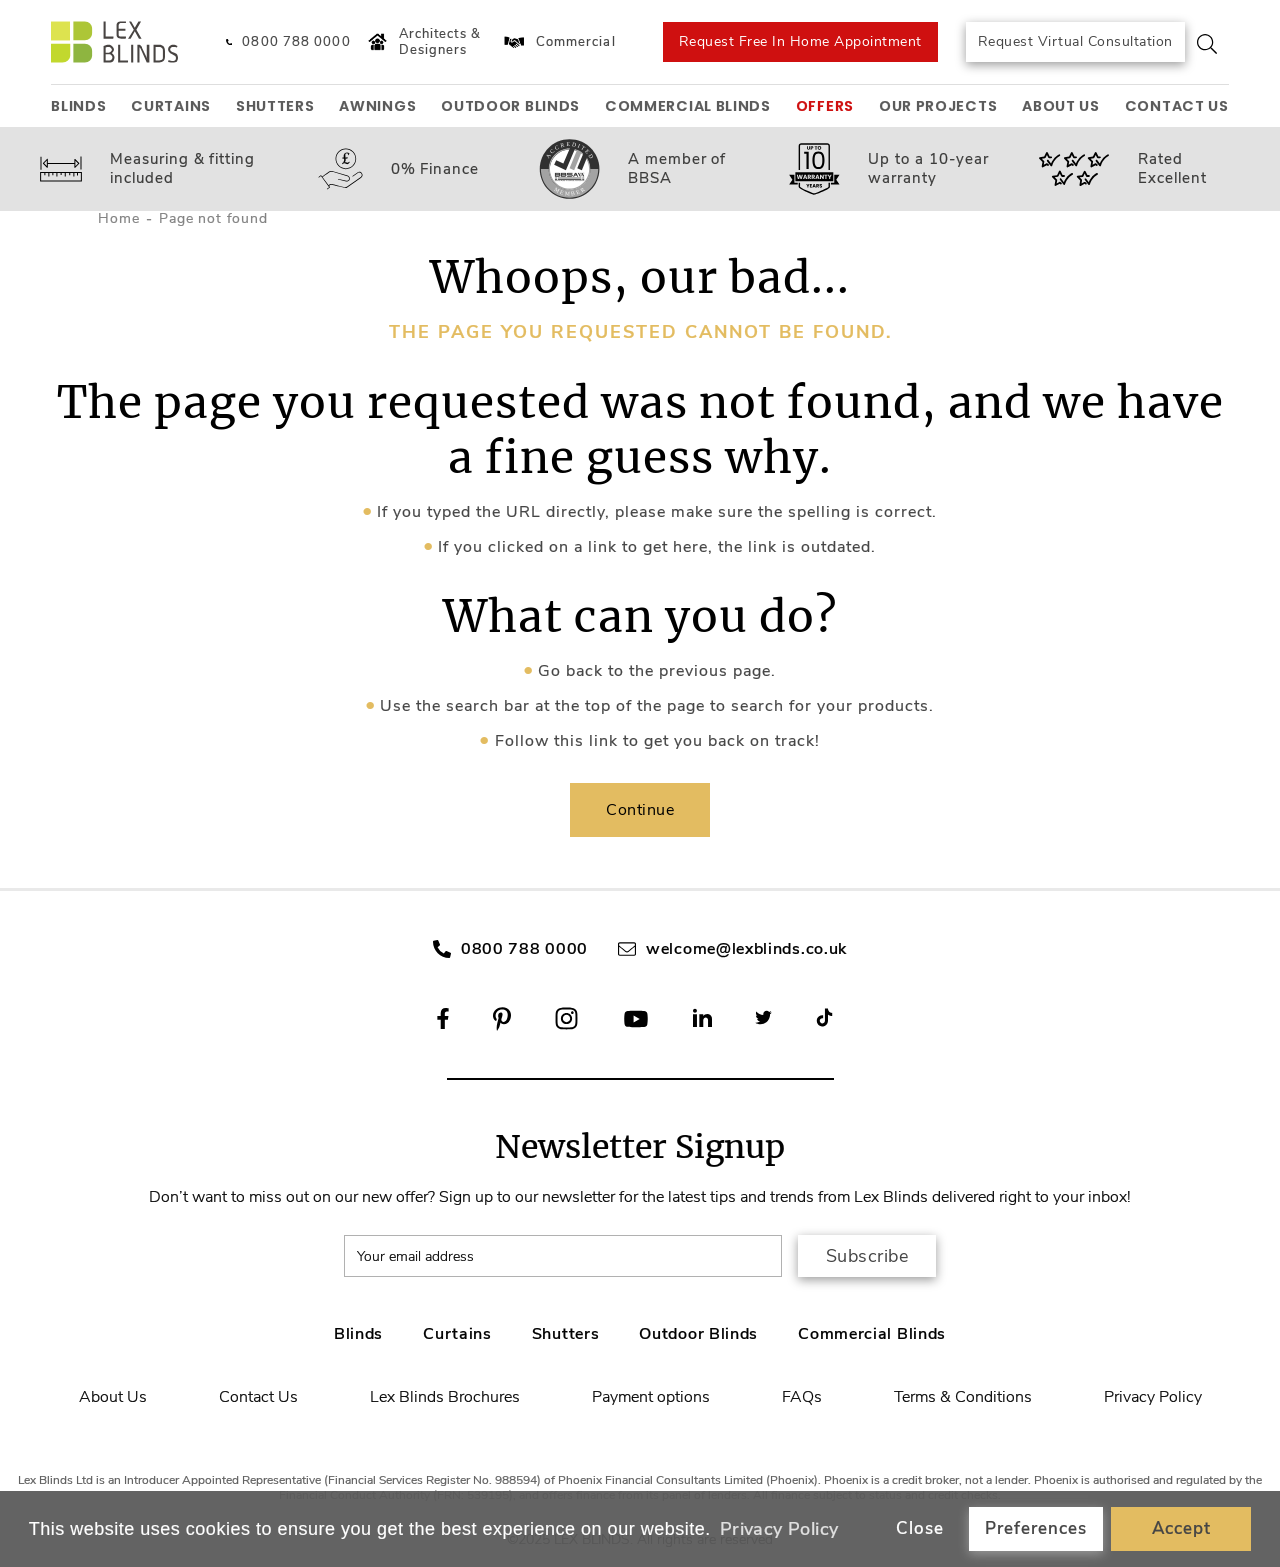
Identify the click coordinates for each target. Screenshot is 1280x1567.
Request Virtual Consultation (1075, 41)
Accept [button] (1181, 1528)
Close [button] (920, 1528)
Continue (640, 810)
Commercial (558, 42)
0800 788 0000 (524, 949)
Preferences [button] (1036, 1528)
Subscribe (867, 1256)
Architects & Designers (422, 42)
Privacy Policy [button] (779, 1529)
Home (118, 218)
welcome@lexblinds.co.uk (746, 949)
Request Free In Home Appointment (800, 41)
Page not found (213, 218)
